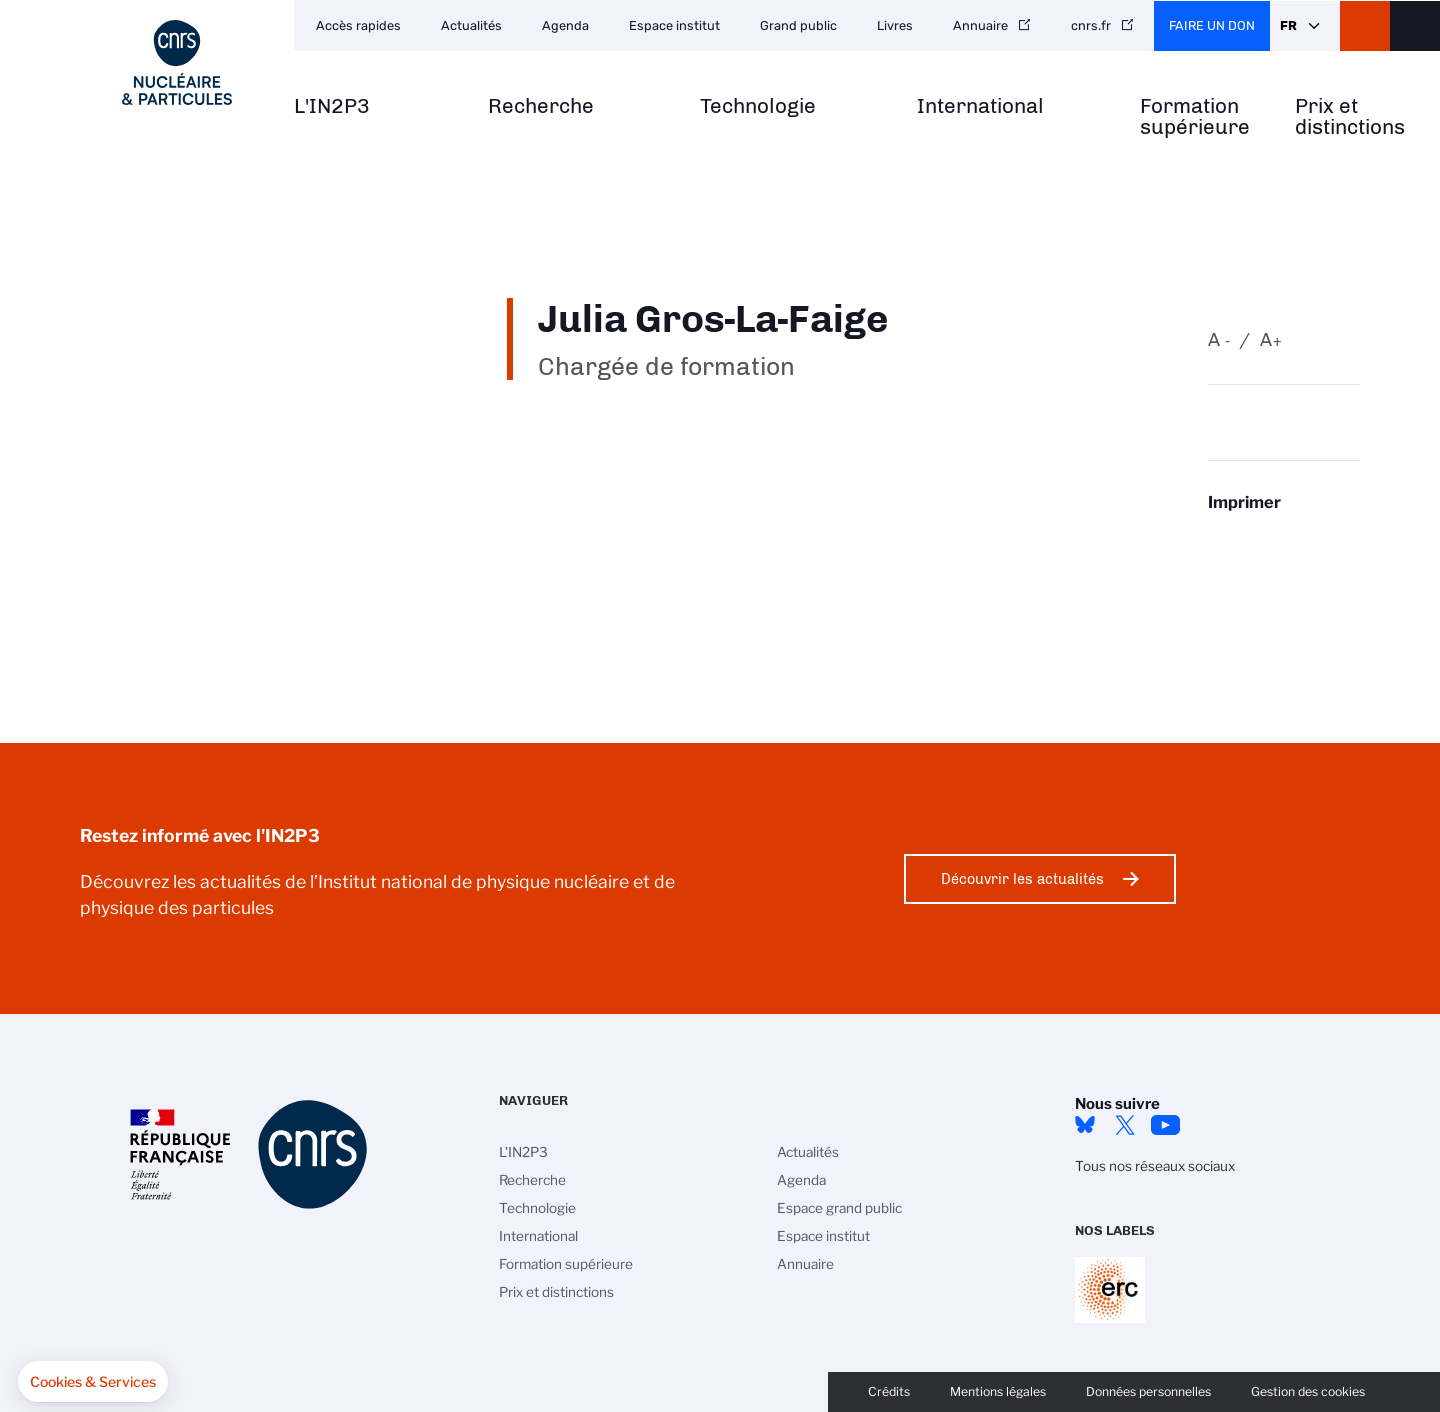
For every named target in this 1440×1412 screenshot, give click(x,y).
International (980, 106)
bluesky (1085, 1125)
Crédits (889, 1391)
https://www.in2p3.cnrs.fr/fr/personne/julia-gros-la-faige (1284, 540)
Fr (1288, 25)
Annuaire (980, 25)
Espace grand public (839, 1208)
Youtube (1165, 1125)
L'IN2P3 (332, 106)
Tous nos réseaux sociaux (1155, 1166)
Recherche (541, 106)
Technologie (758, 106)
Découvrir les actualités (1022, 879)
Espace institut (674, 25)
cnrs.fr (1091, 25)
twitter (1125, 1125)
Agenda (565, 25)
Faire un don (1212, 25)
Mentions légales (998, 1391)
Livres (895, 25)
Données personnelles (1148, 1391)
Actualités (471, 25)
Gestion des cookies (1308, 1391)
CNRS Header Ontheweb (1365, 26)
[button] (93, 1382)
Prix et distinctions (1350, 117)
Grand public (798, 25)
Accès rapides (358, 25)
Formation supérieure (1195, 117)
